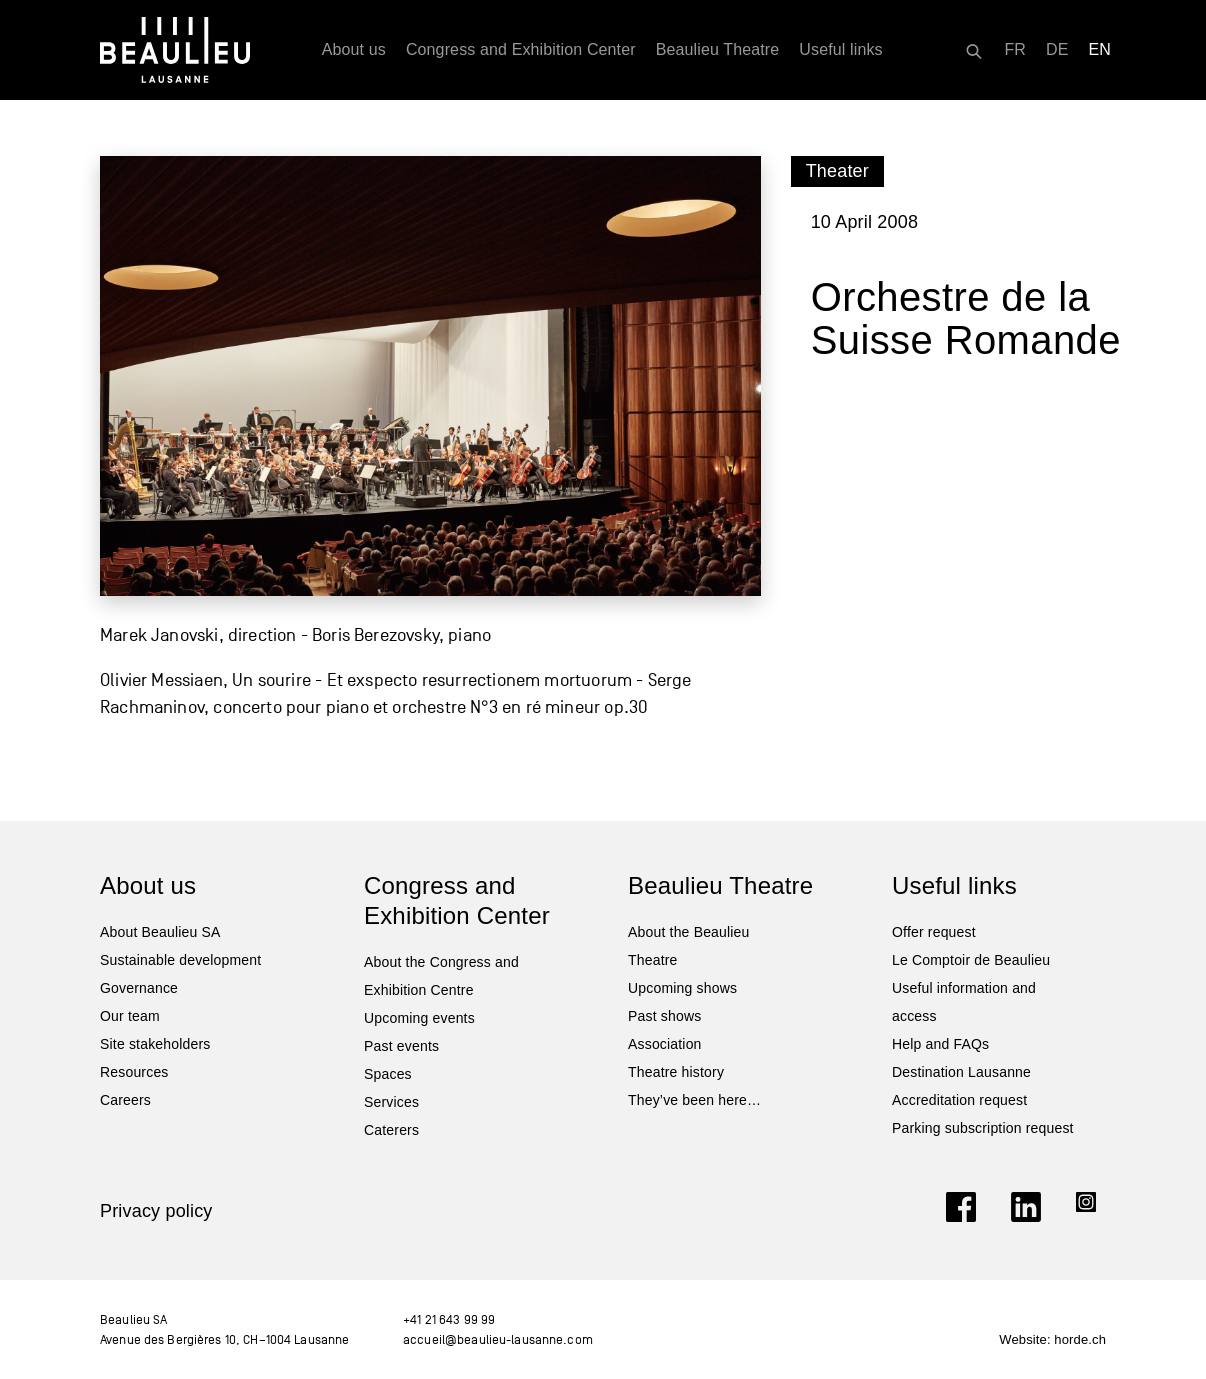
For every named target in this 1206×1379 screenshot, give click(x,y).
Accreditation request (959, 1100)
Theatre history (676, 1072)
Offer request (934, 932)
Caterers (391, 1130)
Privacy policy (156, 1211)
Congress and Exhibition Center (521, 49)
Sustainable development (180, 960)
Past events (401, 1046)
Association (665, 1044)
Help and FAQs (940, 1044)
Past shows (664, 1016)
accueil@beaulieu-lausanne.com (498, 1339)
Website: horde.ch (1052, 1339)
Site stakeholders (155, 1044)
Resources (134, 1072)
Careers (125, 1100)
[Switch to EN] (1100, 50)
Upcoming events (419, 1018)
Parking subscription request (983, 1128)
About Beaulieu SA (160, 932)
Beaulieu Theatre (718, 49)
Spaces (388, 1074)
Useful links (840, 49)
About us (354, 49)
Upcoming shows (682, 988)
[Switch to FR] (1015, 50)
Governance (139, 988)
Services (391, 1102)
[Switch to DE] (1057, 50)
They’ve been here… (694, 1100)
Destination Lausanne (961, 1072)
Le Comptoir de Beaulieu (971, 960)
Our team (130, 1016)
